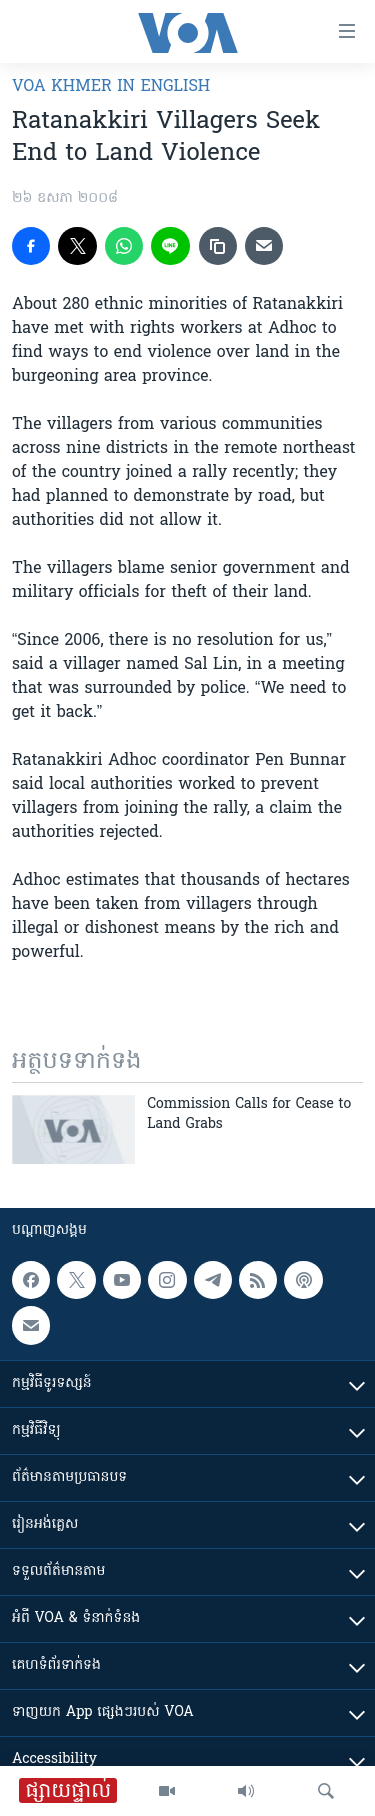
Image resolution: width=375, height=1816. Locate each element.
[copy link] (218, 246)
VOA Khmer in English (111, 87)
